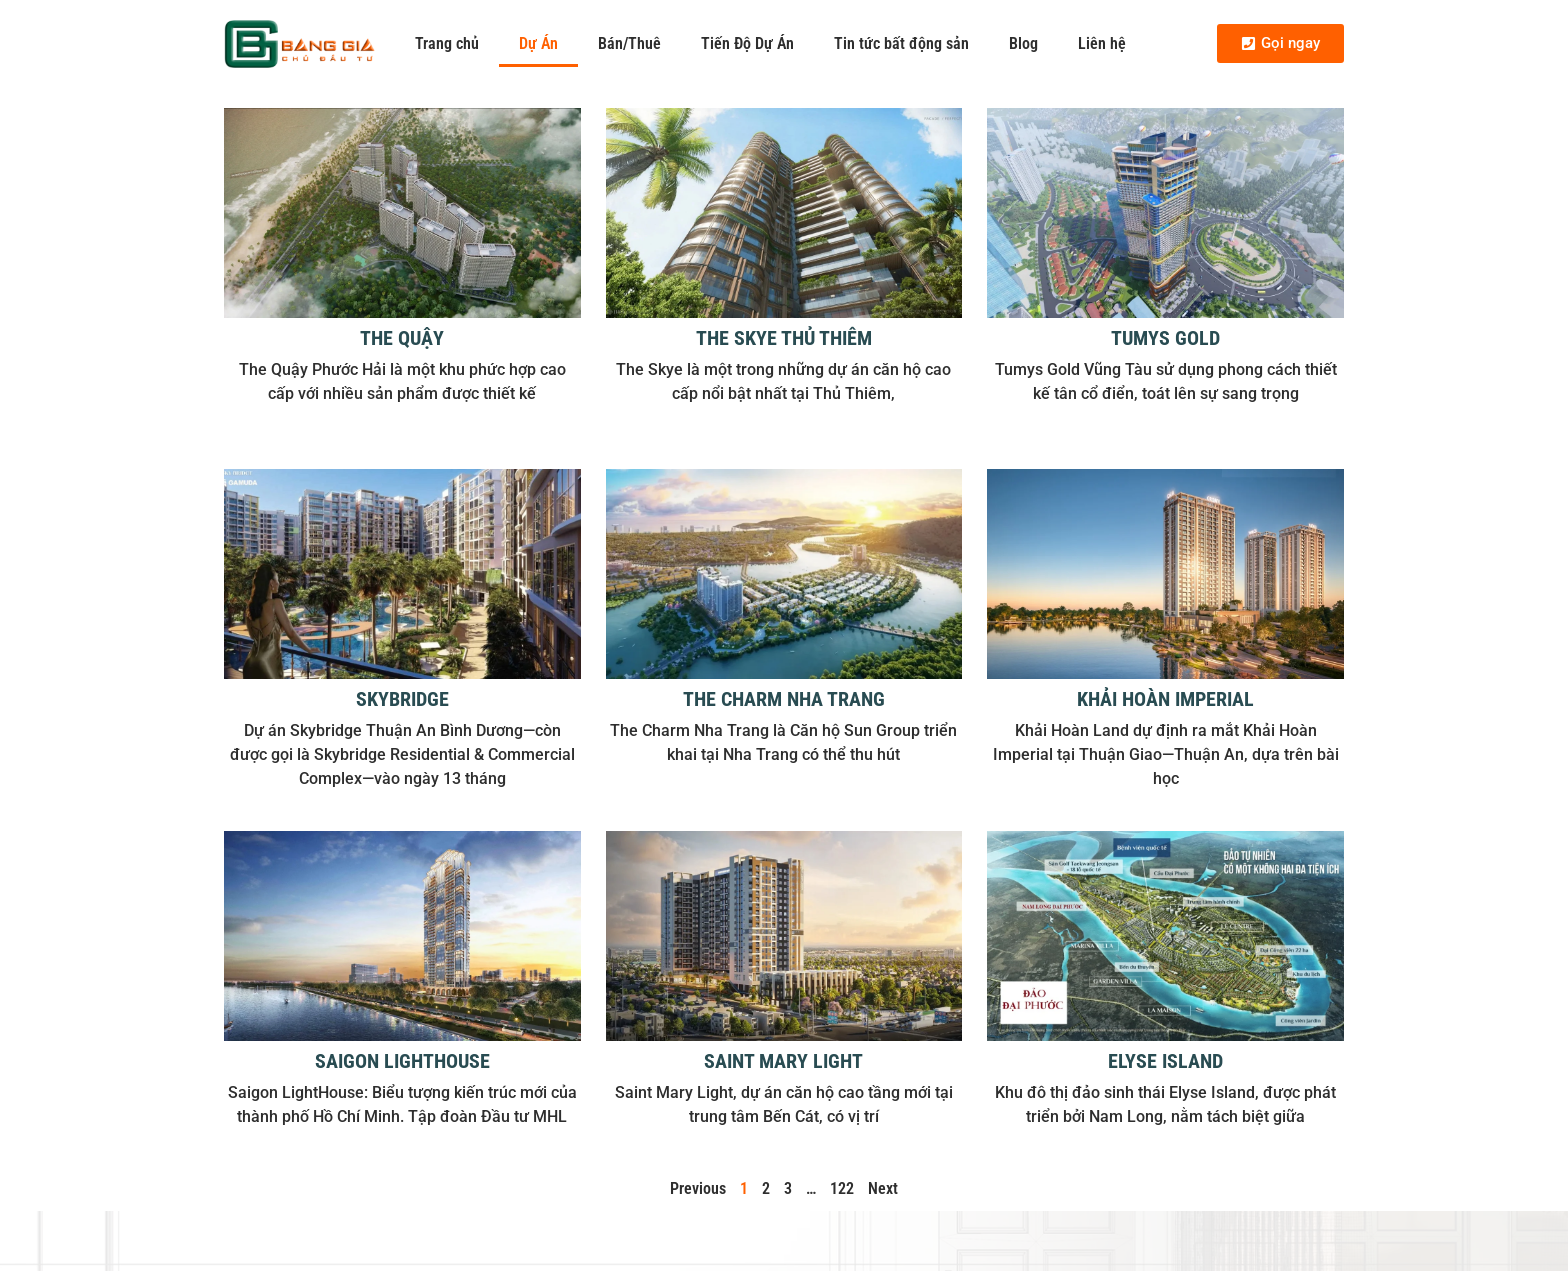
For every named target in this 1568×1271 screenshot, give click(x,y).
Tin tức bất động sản (901, 43)
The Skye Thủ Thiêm (784, 338)
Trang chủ (447, 43)
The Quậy (402, 338)
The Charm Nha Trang (784, 699)
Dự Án (538, 43)
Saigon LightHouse (402, 1061)
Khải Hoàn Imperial (1165, 699)
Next (883, 1188)
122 (842, 1188)
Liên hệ (1102, 43)
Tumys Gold (1165, 338)
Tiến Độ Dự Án (747, 43)
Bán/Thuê (629, 43)
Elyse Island (1165, 1061)
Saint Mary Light (783, 1061)
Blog (1023, 43)
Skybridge (402, 699)
